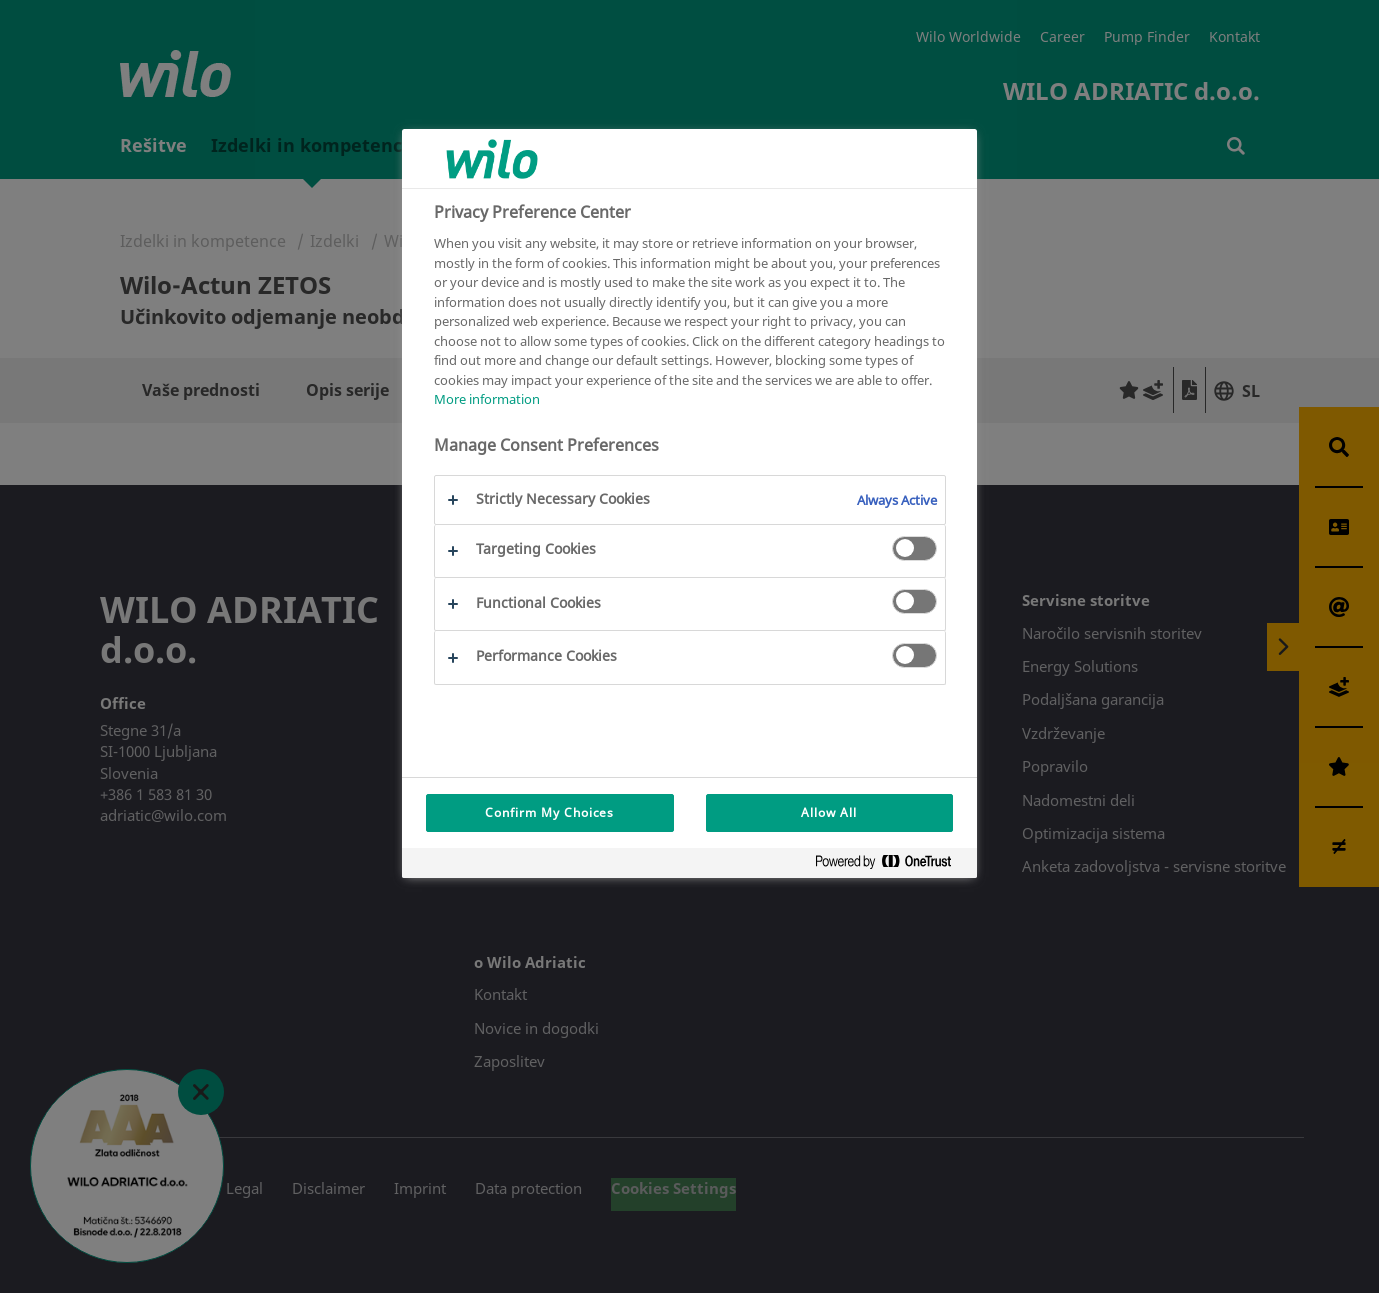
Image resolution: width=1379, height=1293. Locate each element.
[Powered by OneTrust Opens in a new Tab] (891, 865)
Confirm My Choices (549, 812)
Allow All (829, 812)
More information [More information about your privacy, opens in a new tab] (487, 399)
